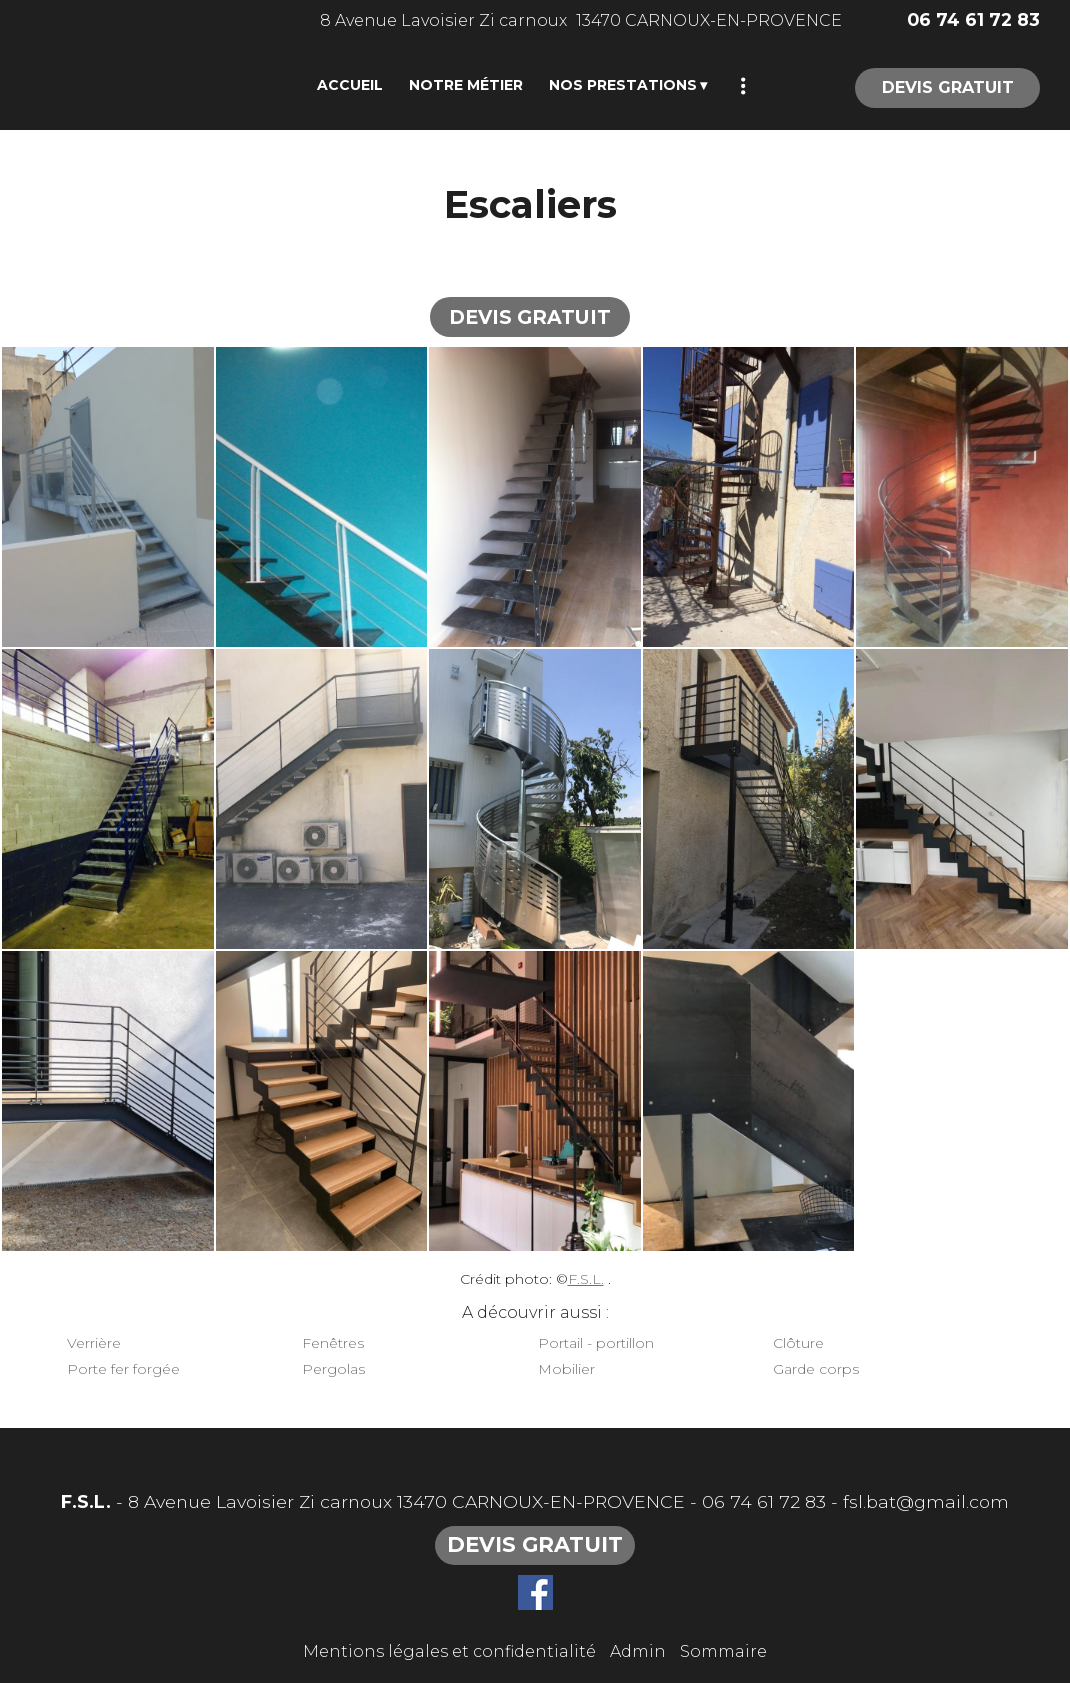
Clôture (798, 1343)
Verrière (94, 1343)
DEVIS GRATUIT (948, 87)
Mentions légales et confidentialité (449, 1651)
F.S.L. (586, 1279)
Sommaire (723, 1651)
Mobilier (566, 1369)
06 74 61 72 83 (764, 1501)
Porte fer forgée (123, 1369)
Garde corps (816, 1369)
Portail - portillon (596, 1343)
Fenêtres (333, 1343)
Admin (638, 1651)
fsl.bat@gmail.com (926, 1501)
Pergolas (333, 1369)
